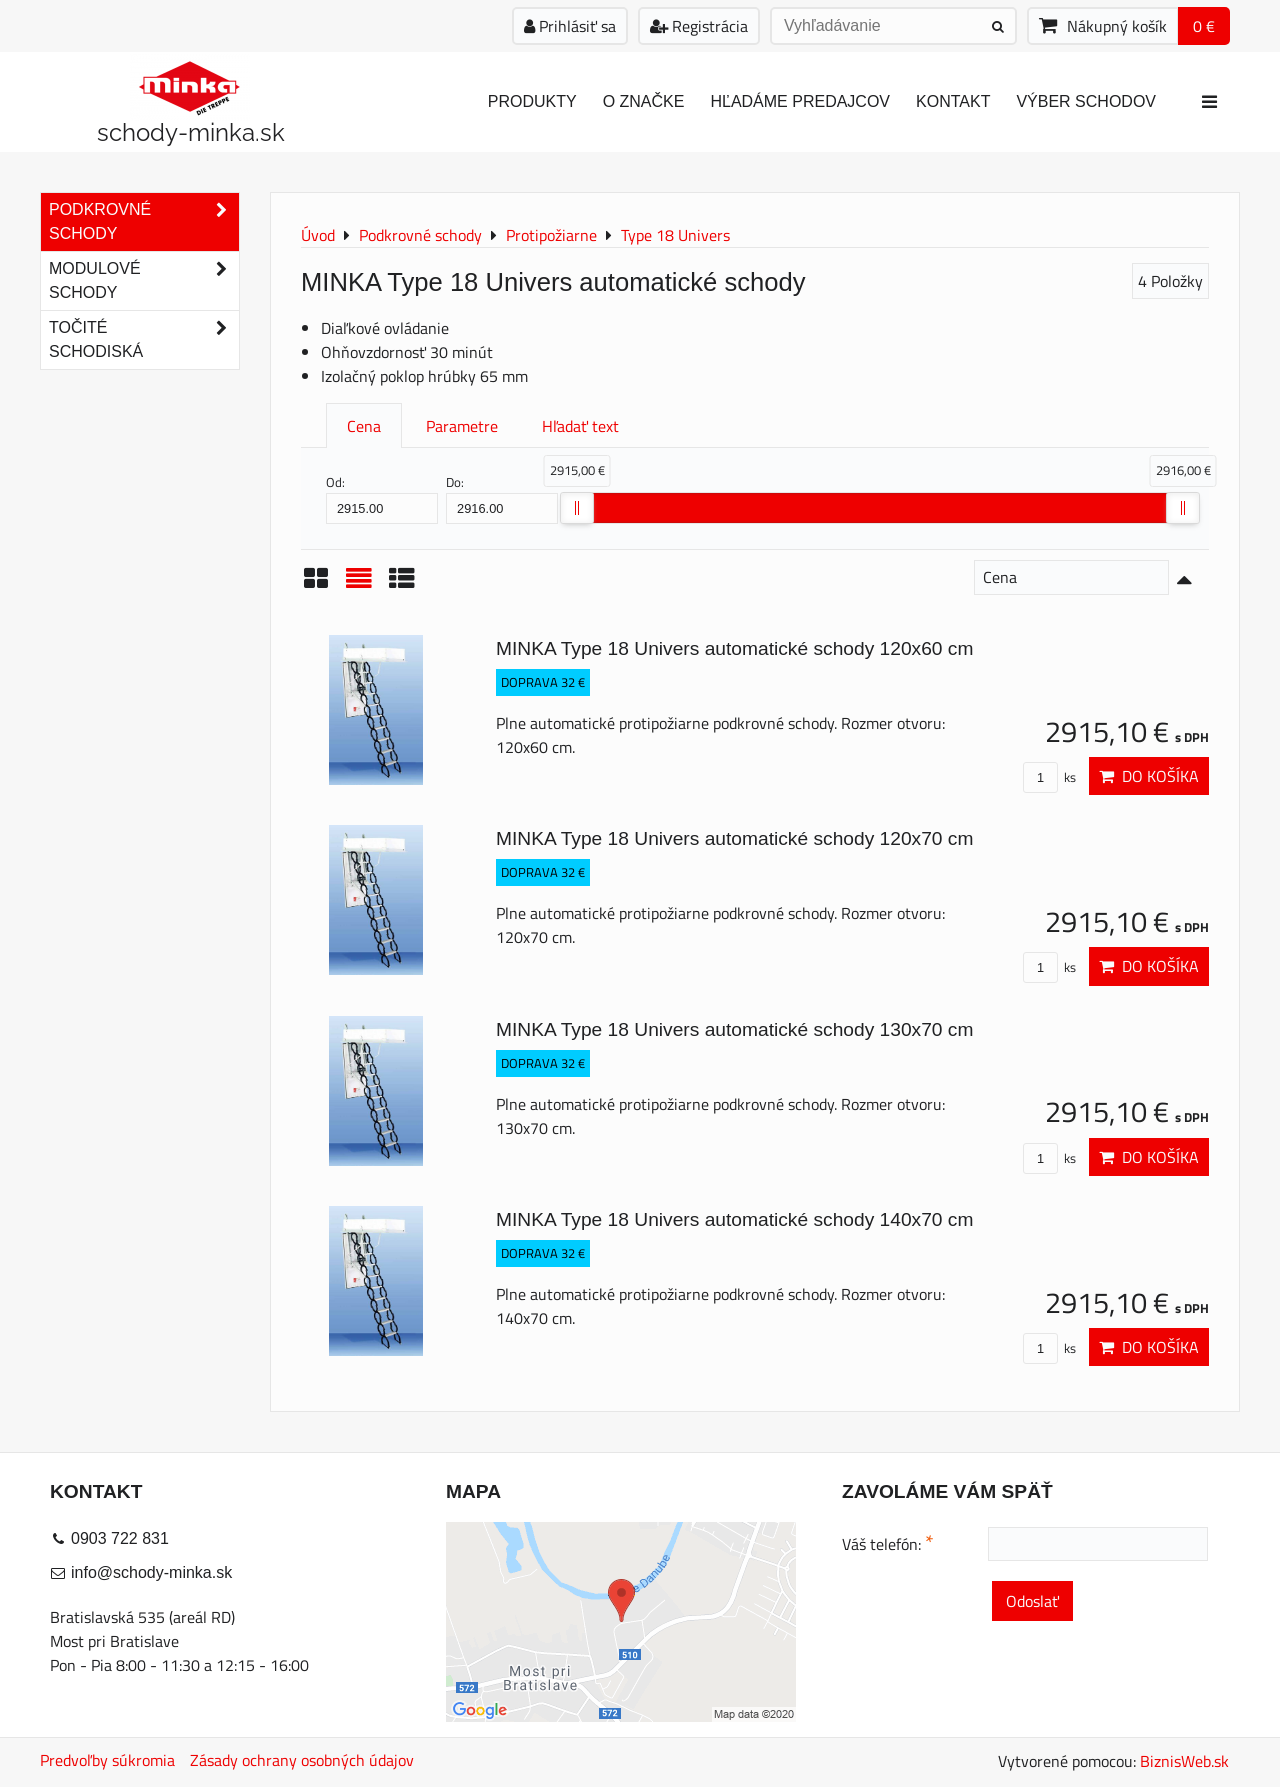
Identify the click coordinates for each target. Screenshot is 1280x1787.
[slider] (577, 508)
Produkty (532, 101)
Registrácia (699, 26)
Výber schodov (1086, 101)
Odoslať (1032, 1601)
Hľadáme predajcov (800, 101)
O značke (644, 101)
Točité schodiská (144, 340)
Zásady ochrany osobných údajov (302, 1760)
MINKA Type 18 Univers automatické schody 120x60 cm (734, 648)
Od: (382, 498)
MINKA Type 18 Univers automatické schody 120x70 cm (734, 838)
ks (1049, 777)
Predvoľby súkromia (107, 1760)
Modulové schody (144, 281)
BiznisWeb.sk (1184, 1761)
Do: (502, 498)
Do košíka (1149, 776)
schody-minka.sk (191, 132)
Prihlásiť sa (570, 26)
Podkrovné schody (144, 222)
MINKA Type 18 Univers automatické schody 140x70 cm (734, 1219)
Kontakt (953, 101)
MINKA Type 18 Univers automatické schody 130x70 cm (734, 1029)
